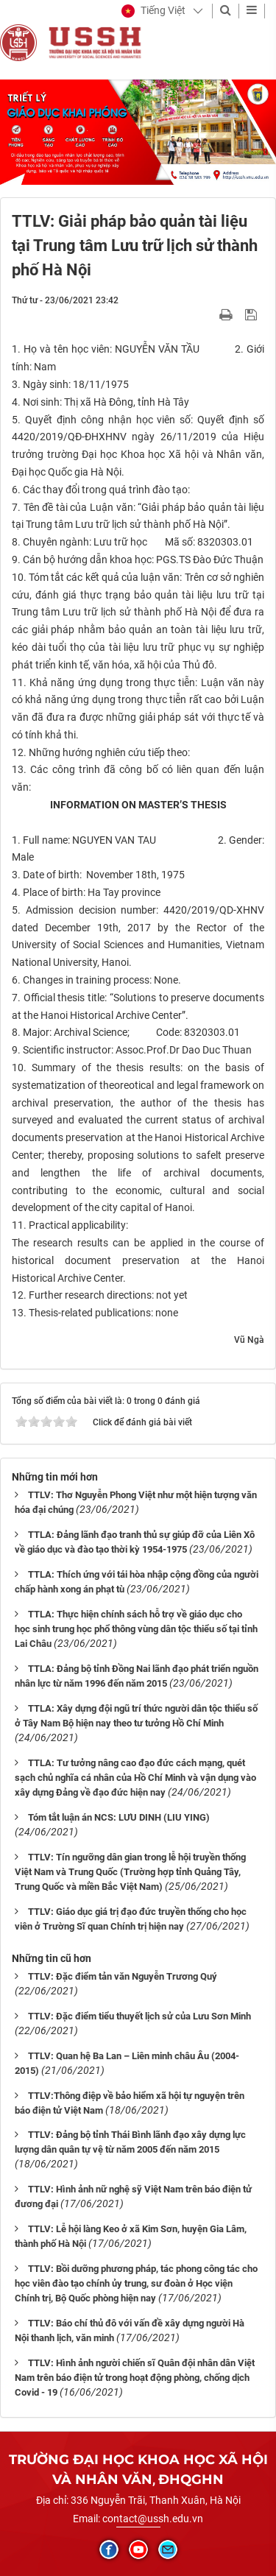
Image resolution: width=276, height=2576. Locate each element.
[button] (153, 11)
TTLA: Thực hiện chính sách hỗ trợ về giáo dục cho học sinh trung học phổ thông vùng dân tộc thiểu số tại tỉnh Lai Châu (136, 1629)
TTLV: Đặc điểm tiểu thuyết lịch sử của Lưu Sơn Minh (139, 2016)
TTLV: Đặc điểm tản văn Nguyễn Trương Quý (122, 1976)
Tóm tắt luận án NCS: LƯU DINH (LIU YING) (119, 1817)
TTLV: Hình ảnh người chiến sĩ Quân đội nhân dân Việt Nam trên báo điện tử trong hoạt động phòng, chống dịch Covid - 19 (135, 2377)
